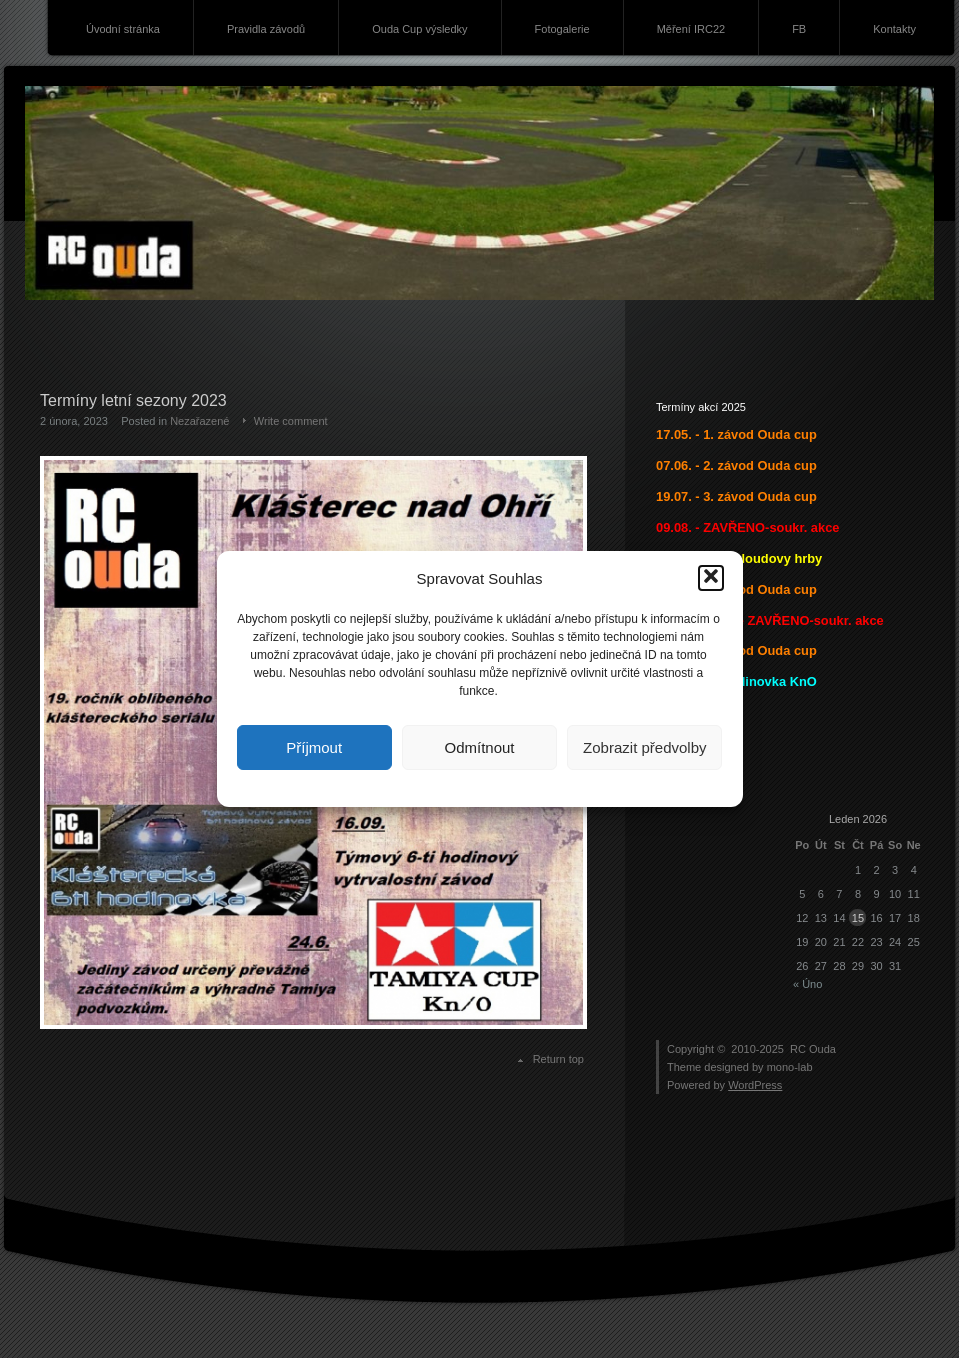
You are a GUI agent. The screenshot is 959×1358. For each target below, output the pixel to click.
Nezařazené (199, 421)
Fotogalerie (562, 29)
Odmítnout (479, 747)
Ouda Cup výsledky (419, 29)
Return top (558, 1059)
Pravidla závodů (266, 29)
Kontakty (894, 29)
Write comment (291, 421)
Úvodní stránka (123, 29)
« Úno (807, 984)
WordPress (755, 1085)
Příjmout (314, 747)
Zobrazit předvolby (644, 747)
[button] (711, 578)
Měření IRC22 (691, 29)
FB (799, 29)
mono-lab (790, 1067)
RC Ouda (813, 1049)
